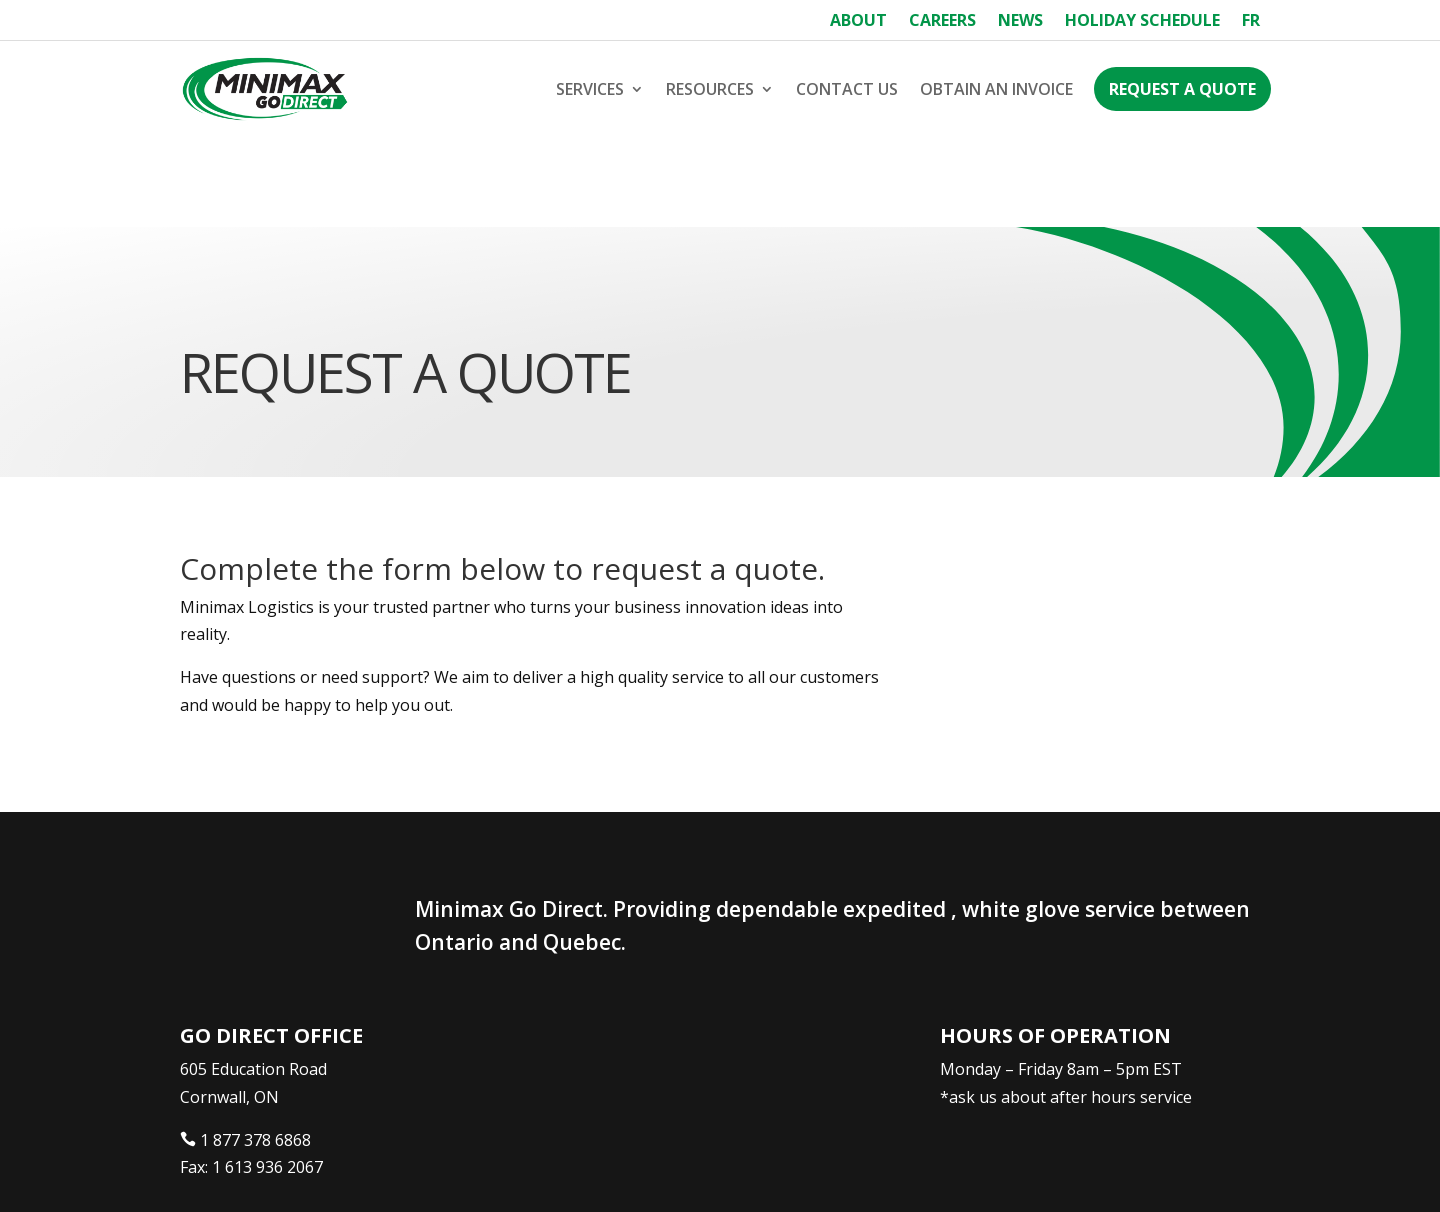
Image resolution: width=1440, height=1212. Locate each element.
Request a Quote (1182, 89)
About (858, 22)
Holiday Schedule (1142, 22)
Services (590, 89)
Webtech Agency (555, 1169)
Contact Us (847, 89)
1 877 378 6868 (255, 1050)
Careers (942, 22)
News (1020, 22)
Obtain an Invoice (996, 89)
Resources (710, 89)
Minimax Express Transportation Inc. (328, 1169)
